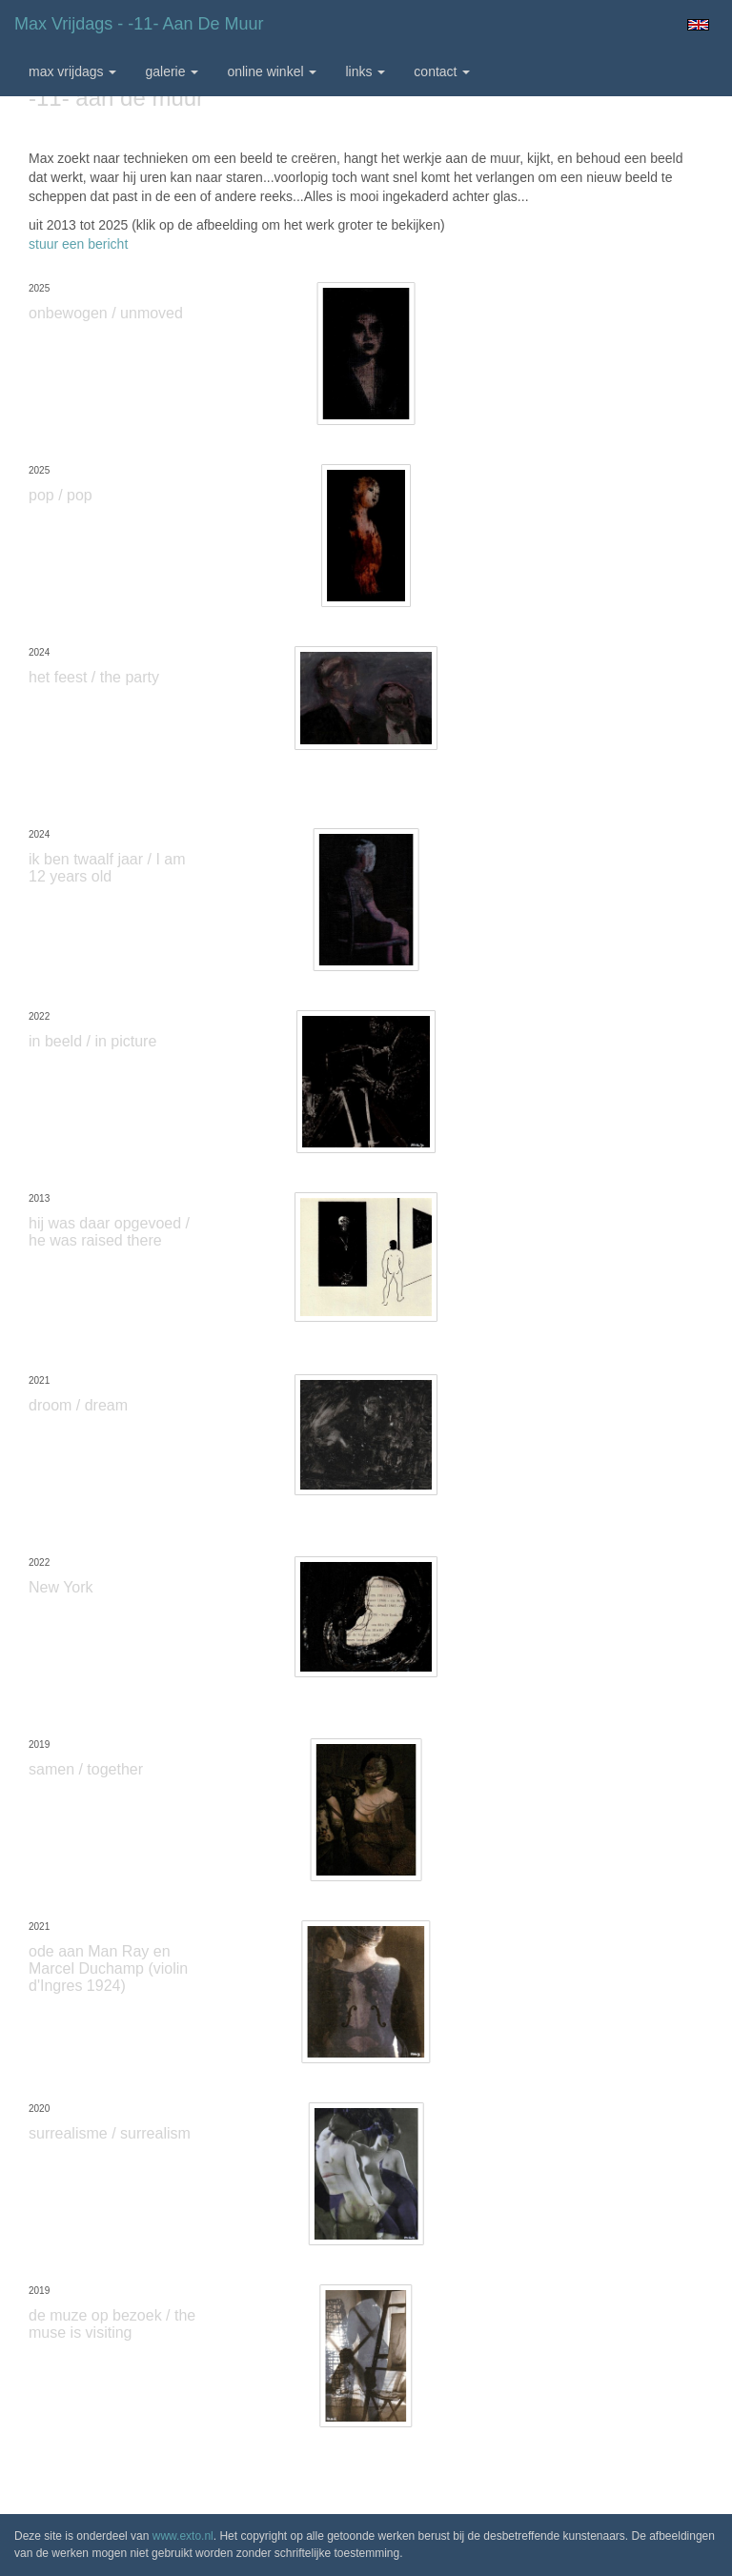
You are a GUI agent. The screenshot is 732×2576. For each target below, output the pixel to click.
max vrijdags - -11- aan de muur (138, 23)
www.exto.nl (183, 2536)
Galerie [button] (171, 71)
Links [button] (365, 71)
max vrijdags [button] (72, 71)
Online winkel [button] (271, 71)
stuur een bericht (78, 244)
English (698, 24)
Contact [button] (442, 71)
